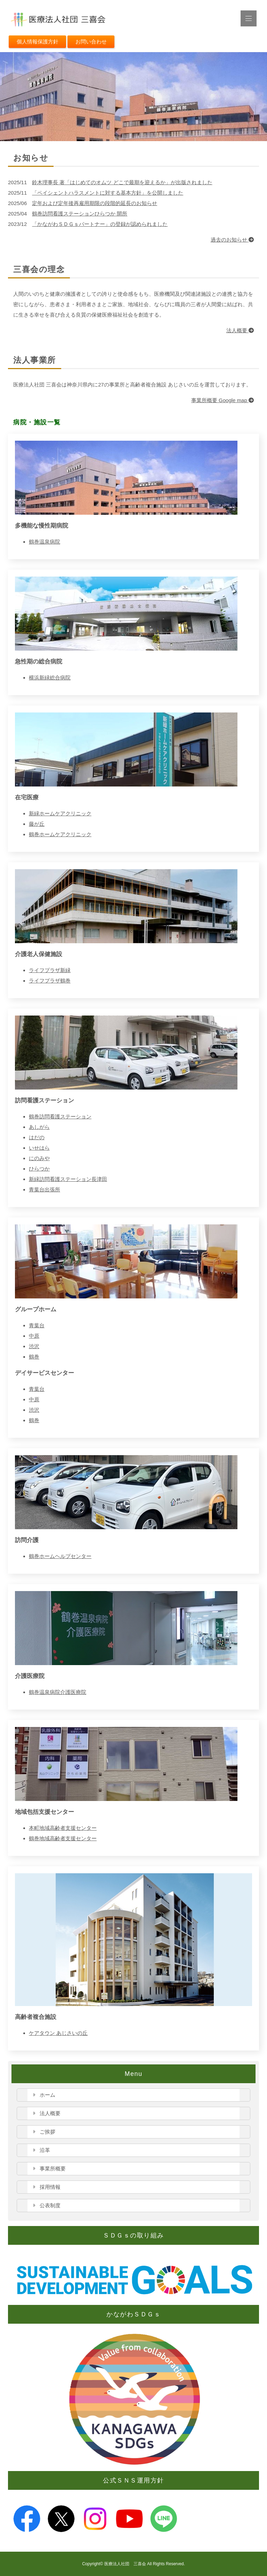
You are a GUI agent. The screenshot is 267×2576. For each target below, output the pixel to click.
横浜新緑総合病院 (50, 677)
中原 (34, 1336)
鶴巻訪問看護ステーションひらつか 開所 (79, 214)
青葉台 (36, 1325)
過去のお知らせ (232, 240)
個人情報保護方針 (37, 41)
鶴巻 (34, 1357)
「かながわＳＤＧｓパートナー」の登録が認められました (100, 224)
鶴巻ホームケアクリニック (60, 834)
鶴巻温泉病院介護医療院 (57, 1692)
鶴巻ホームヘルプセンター (60, 1556)
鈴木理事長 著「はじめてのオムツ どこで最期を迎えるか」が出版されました (122, 182)
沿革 (45, 2150)
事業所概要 (53, 2168)
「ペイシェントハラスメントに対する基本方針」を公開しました (107, 193)
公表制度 (50, 2205)
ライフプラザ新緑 (50, 970)
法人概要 (240, 330)
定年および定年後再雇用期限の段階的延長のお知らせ (94, 203)
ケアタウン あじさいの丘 (58, 2033)
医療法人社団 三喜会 (125, 2563)
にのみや (39, 1158)
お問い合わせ (91, 41)
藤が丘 (36, 824)
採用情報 (50, 2187)
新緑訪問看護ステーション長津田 (68, 1179)
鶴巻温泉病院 (44, 542)
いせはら (39, 1148)
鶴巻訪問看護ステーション (60, 1116)
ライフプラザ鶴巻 (50, 981)
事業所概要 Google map (222, 400)
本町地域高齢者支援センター (63, 1828)
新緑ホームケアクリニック (60, 813)
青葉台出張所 (44, 1189)
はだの (36, 1137)
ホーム (47, 2095)
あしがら (39, 1127)
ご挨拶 (47, 2132)
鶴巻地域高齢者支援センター (63, 1838)
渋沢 (34, 1346)
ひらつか (39, 1169)
